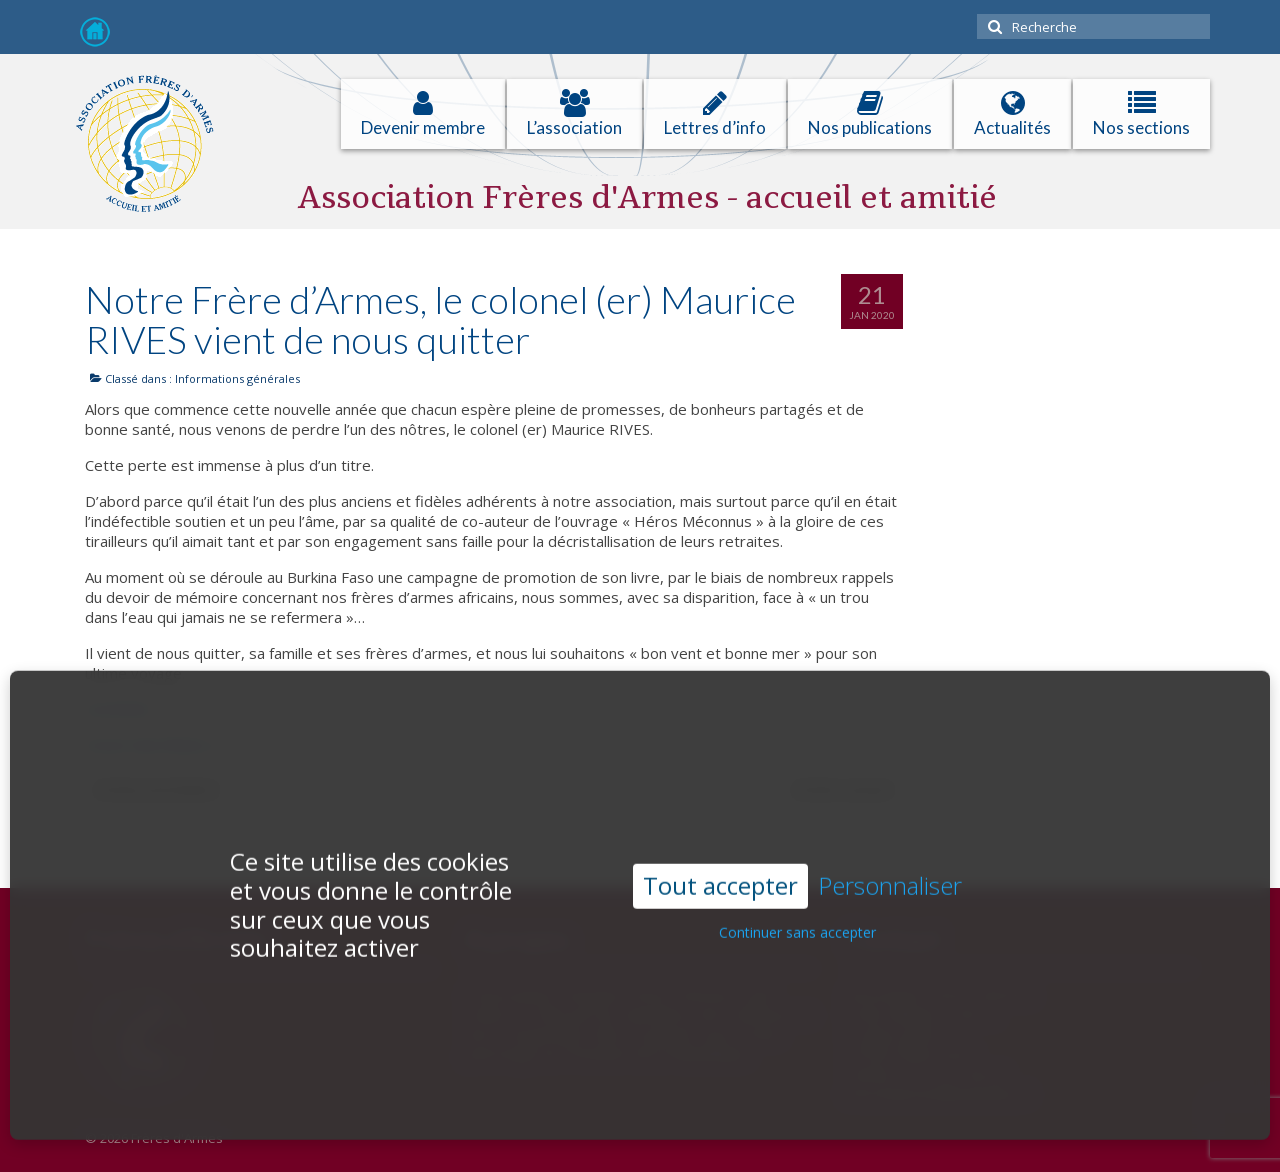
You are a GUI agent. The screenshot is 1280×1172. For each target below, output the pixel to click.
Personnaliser (890, 868)
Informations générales (237, 378)
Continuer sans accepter (797, 914)
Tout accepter (720, 867)
